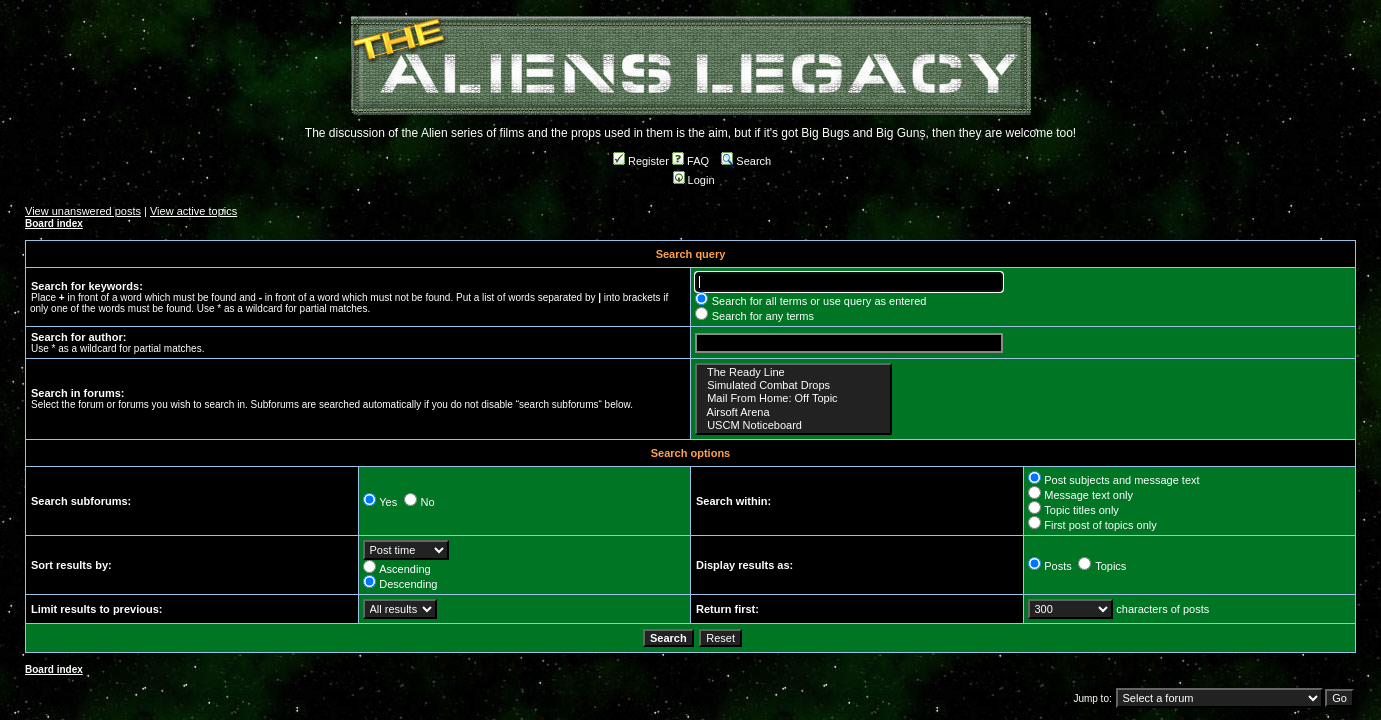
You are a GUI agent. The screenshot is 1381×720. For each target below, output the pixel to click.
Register (641, 161)
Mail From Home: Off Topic (793, 398)
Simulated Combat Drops (793, 385)
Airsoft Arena (793, 412)
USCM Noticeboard (793, 425)
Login (694, 180)
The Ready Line (793, 372)
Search (746, 161)
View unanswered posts (83, 211)
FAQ (690, 161)
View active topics (193, 211)
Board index (54, 223)
